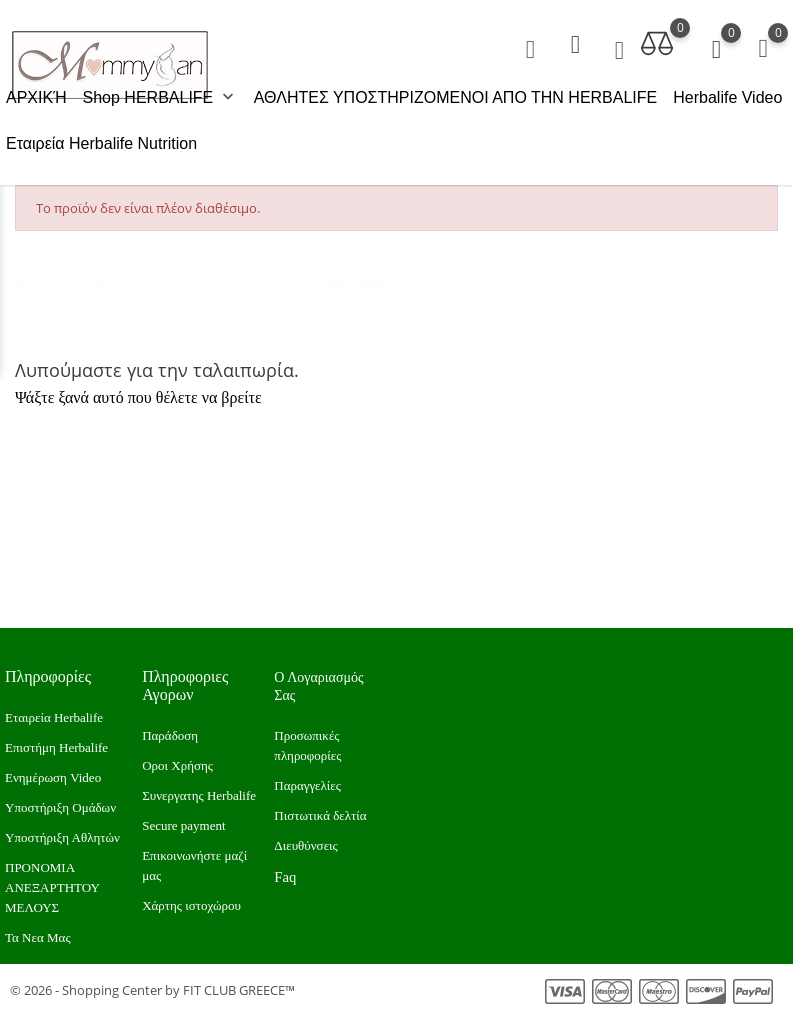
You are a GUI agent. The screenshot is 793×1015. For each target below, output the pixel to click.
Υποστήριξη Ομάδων (60, 807)
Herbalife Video (727, 97)
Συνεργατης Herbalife (199, 795)
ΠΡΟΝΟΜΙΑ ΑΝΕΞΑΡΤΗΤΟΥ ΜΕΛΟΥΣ (52, 887)
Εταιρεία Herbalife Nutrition (101, 143)
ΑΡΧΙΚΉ (36, 97)
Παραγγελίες (307, 785)
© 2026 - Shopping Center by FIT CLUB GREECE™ (152, 990)
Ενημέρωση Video (53, 777)
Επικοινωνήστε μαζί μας (194, 865)
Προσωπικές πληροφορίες (307, 745)
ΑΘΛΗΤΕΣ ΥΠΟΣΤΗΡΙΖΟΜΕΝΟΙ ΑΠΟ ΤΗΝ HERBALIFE (456, 97)
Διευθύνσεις (305, 845)
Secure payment (183, 825)
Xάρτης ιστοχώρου (191, 905)
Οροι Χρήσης (177, 765)
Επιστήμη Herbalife (56, 747)
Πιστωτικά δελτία (320, 815)
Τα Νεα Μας (38, 937)
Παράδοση (170, 735)
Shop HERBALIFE (160, 98)
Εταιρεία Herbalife (54, 717)
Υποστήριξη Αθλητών (62, 837)
